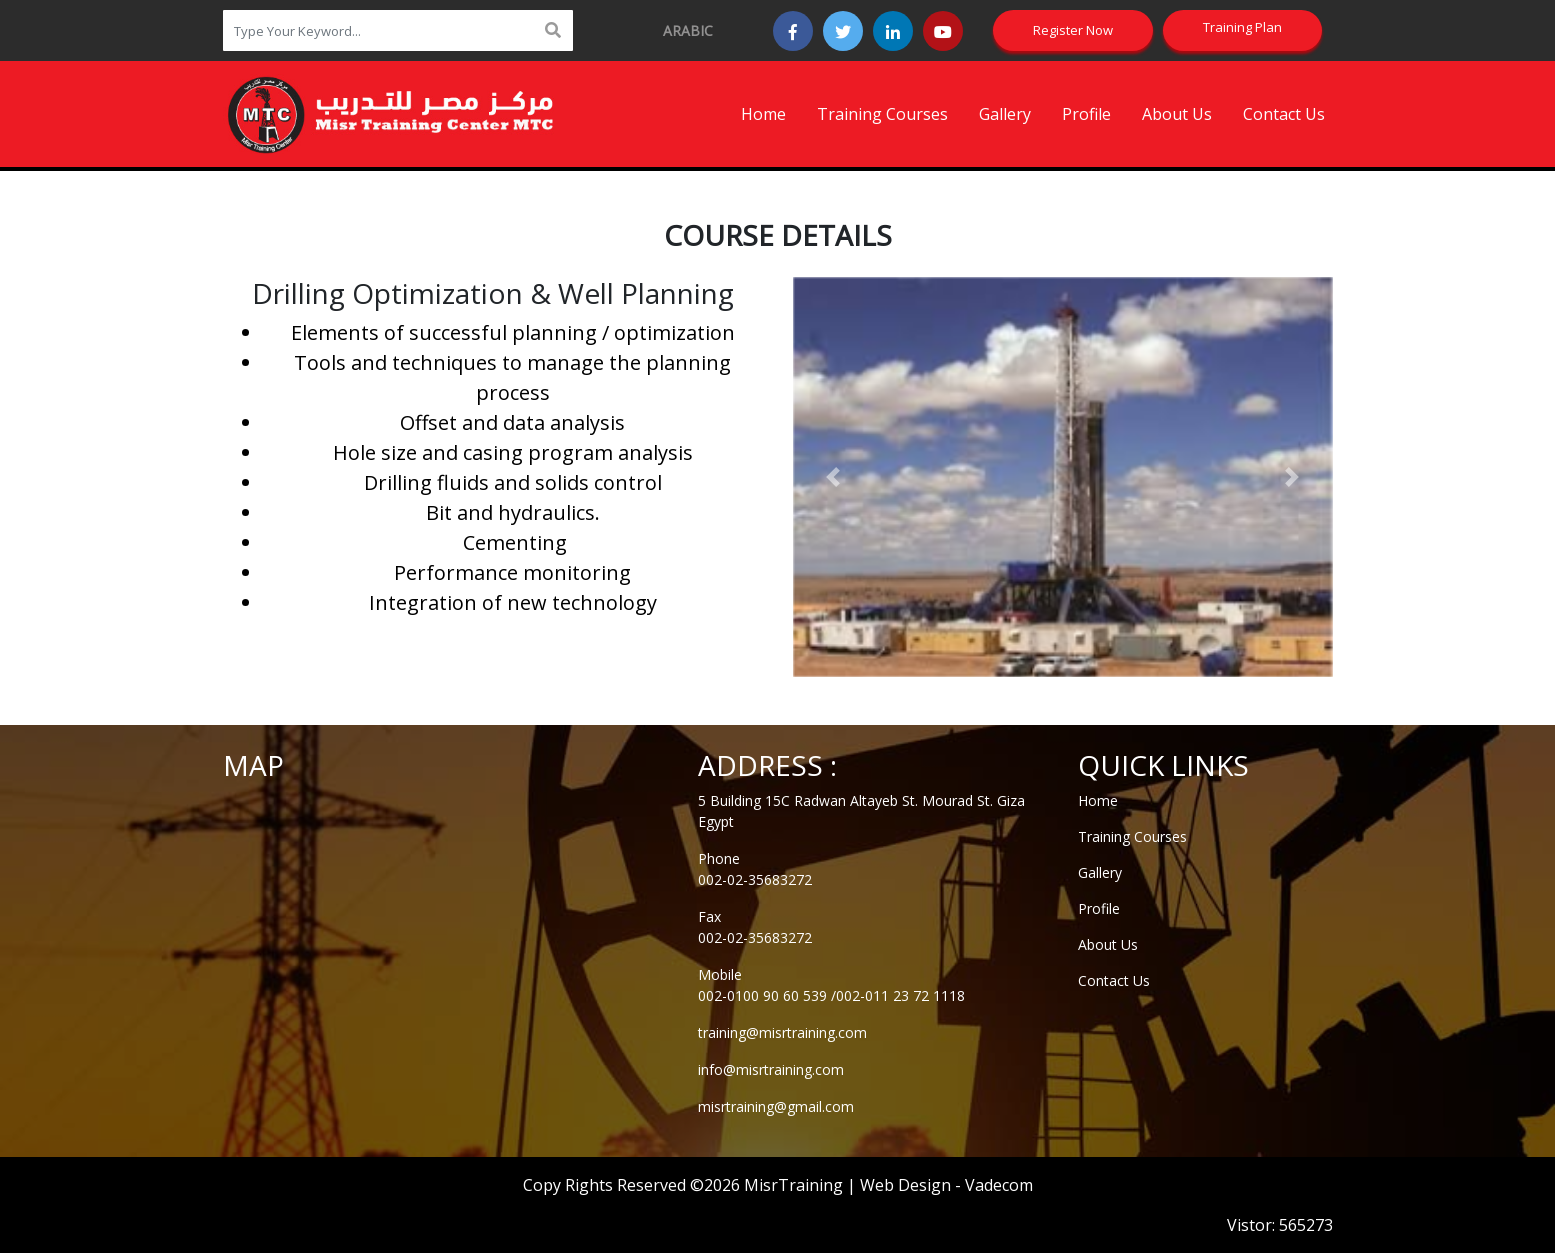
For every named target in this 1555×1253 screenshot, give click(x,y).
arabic (688, 30)
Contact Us (1284, 114)
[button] (833, 477)
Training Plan (1242, 27)
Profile (1086, 114)
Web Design (905, 1185)
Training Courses (882, 114)
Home (763, 114)
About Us (1177, 114)
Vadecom (999, 1185)
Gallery (1005, 114)
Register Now (1073, 30)
